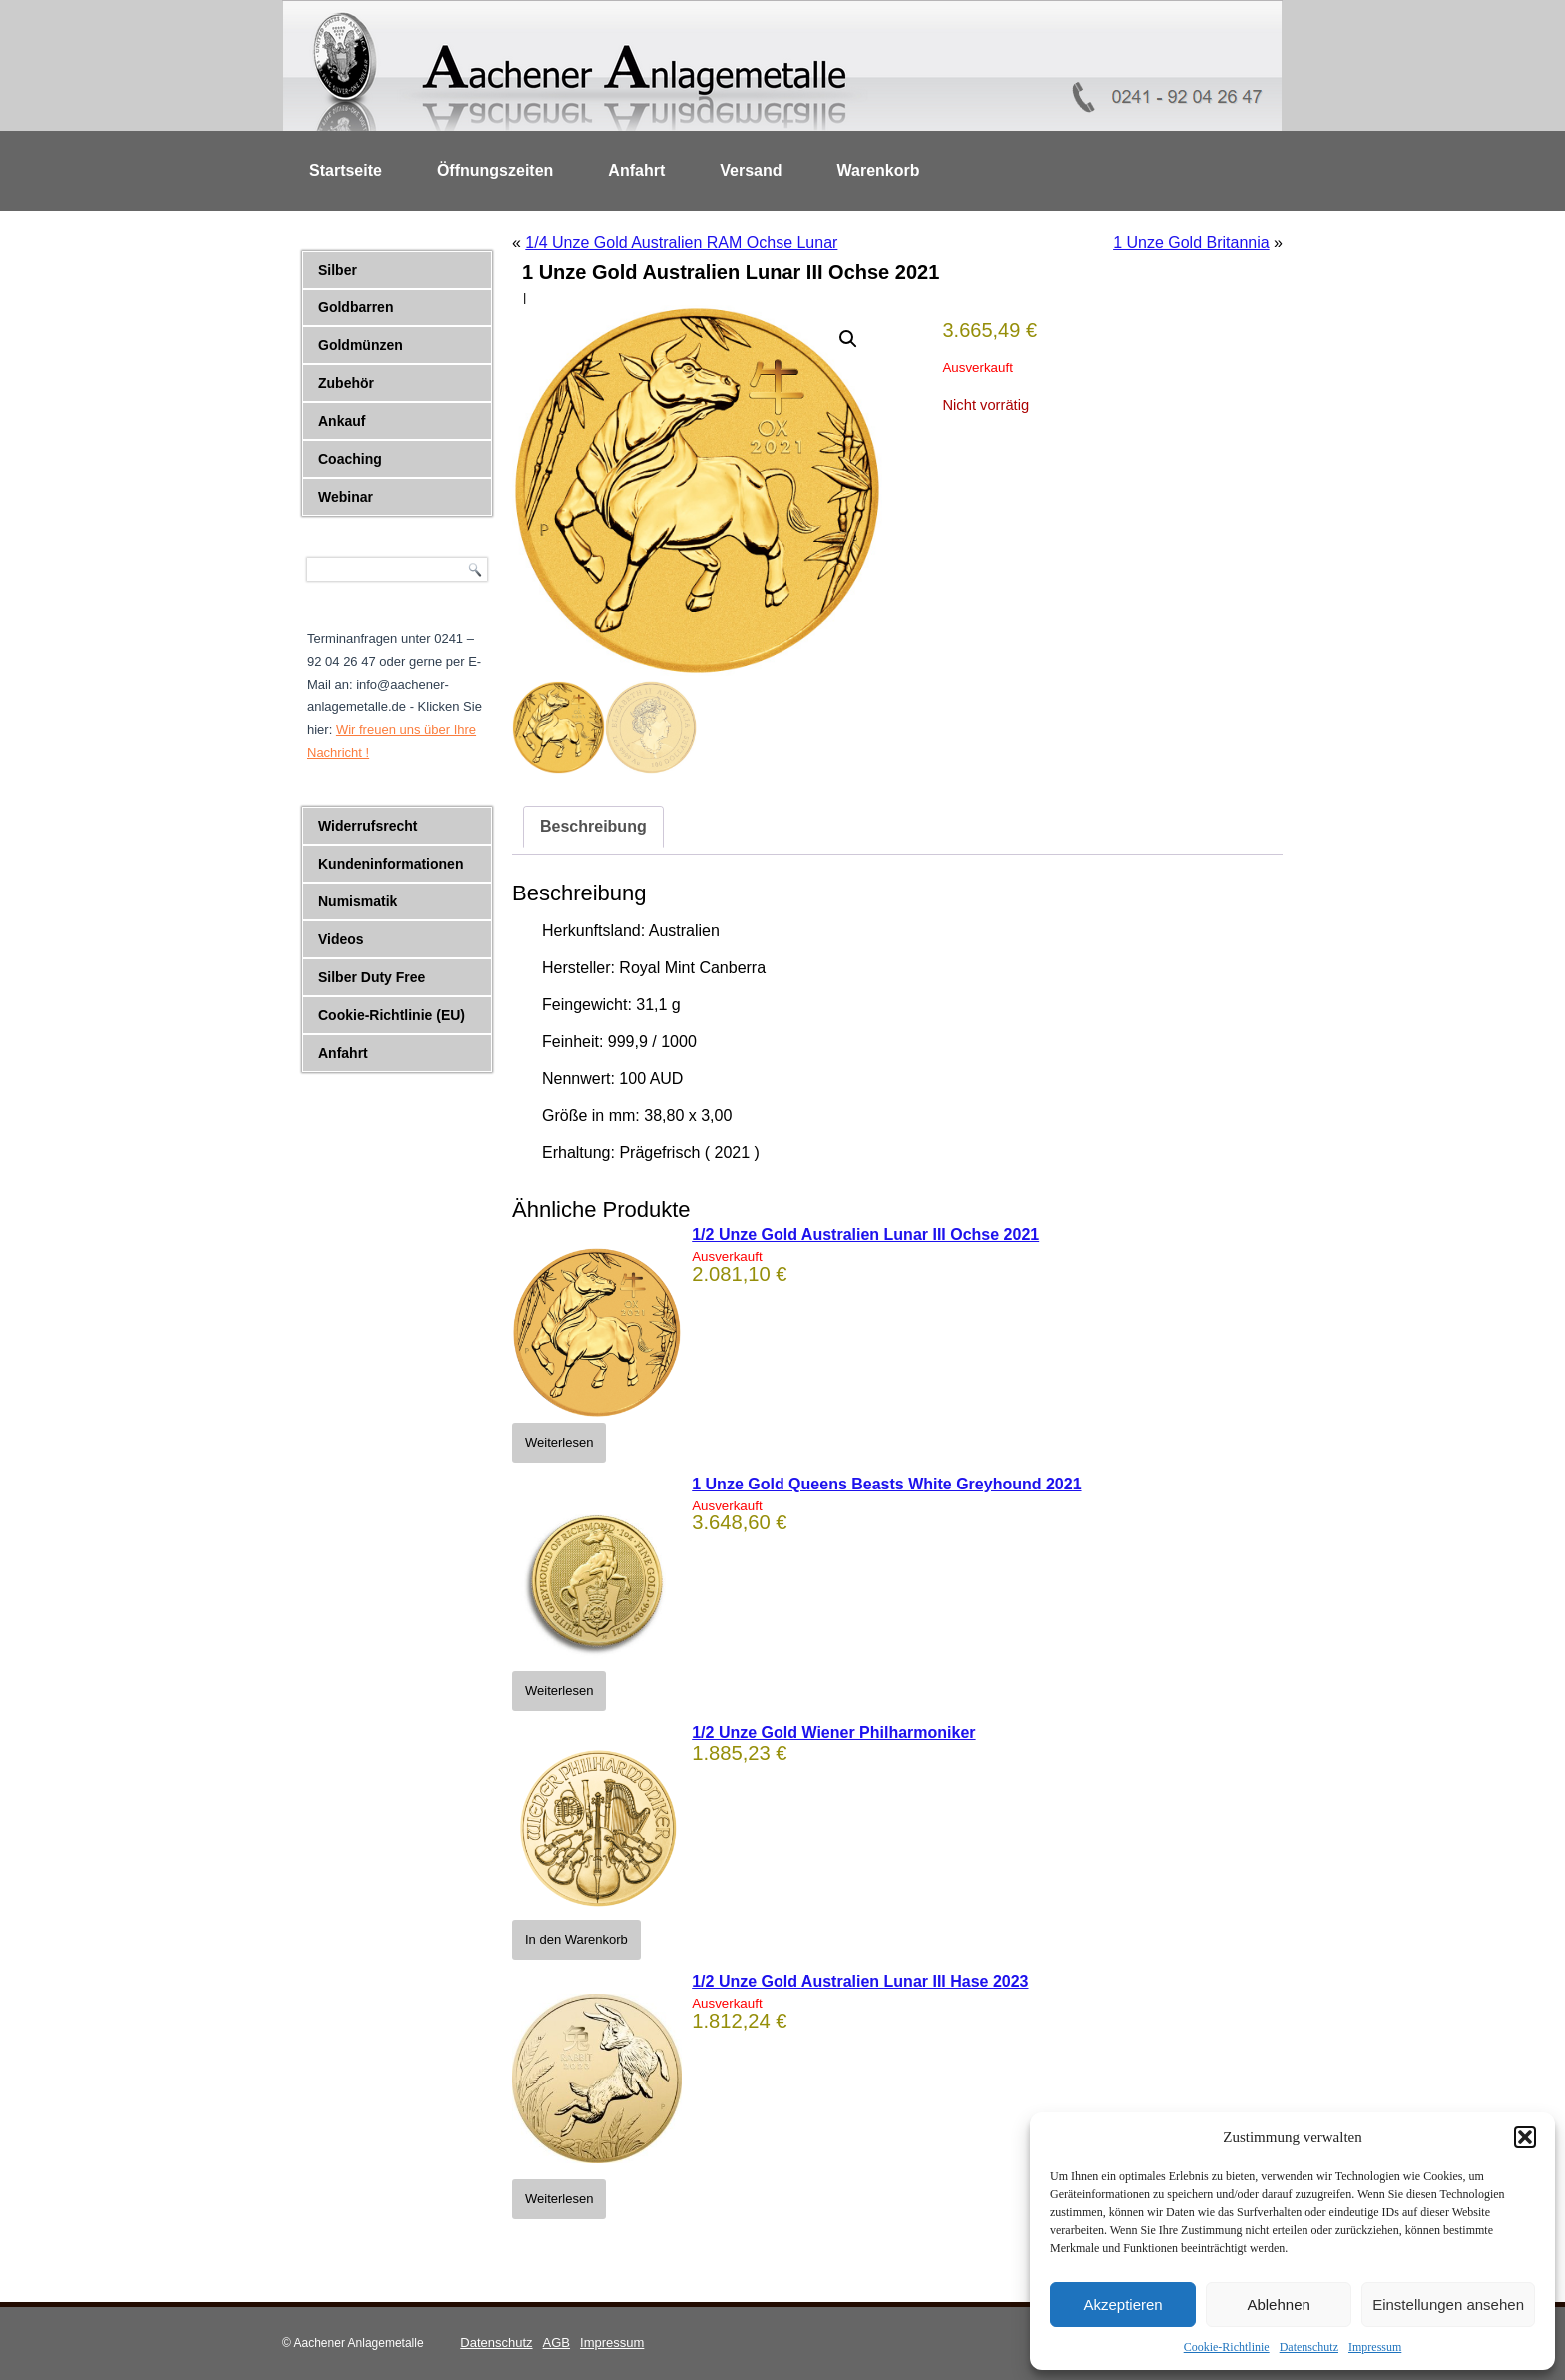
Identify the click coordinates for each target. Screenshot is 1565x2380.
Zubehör (346, 383)
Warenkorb (878, 170)
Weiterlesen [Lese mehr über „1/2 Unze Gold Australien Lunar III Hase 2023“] (559, 2198)
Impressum (1374, 2347)
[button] (1525, 2137)
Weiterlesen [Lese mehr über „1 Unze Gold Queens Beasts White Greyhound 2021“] (559, 1690)
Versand (751, 170)
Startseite (345, 170)
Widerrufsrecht (367, 826)
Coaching (350, 459)
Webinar (345, 497)
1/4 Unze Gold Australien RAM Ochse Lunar (681, 242)
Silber (337, 270)
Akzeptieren (1122, 2304)
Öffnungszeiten (495, 170)
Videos (341, 939)
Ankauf (341, 421)
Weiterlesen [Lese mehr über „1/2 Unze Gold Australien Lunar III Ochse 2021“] (559, 1442)
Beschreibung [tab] (593, 826)
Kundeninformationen (390, 864)
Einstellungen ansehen (1448, 2304)
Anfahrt (636, 170)
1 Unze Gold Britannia (1191, 242)
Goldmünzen (360, 345)
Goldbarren (355, 307)
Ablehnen (1278, 2304)
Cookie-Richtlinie (1227, 2347)
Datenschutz (1309, 2347)
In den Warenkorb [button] (576, 1939)
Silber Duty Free (371, 977)
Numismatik (357, 901)
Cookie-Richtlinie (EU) (391, 1015)
